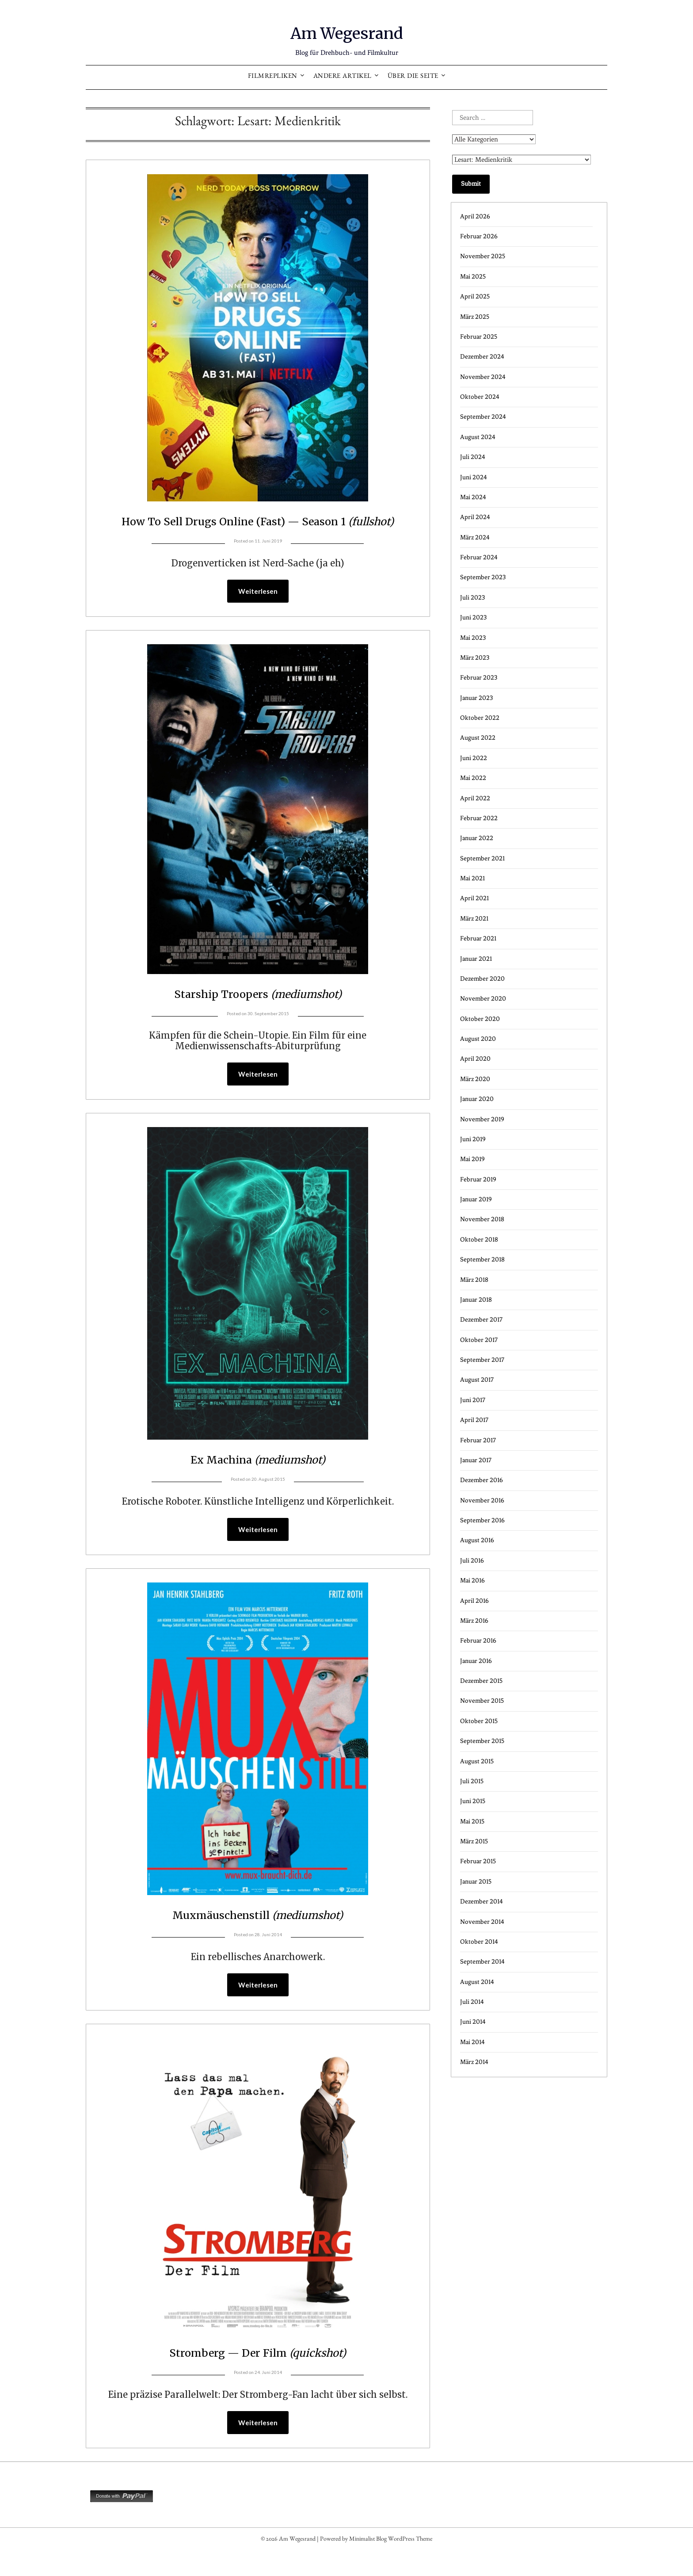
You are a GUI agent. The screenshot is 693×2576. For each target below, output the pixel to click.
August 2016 (477, 1540)
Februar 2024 (479, 557)
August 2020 (478, 1039)
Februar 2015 (478, 1861)
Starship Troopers (258, 1013)
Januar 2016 (476, 1661)
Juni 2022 (473, 758)
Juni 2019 (473, 1139)
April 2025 (475, 296)
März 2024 (475, 537)
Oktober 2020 (480, 1019)
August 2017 (477, 1380)
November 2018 (482, 1219)
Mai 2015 (472, 1821)
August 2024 (477, 437)
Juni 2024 (473, 477)
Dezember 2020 (482, 978)
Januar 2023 (476, 698)
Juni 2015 (472, 1801)
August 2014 (477, 1982)
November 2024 (483, 377)
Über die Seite (413, 77)
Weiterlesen (258, 611)
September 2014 (482, 1961)
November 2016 (482, 1500)
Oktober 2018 (479, 1239)
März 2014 (474, 2062)
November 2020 (483, 998)
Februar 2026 (479, 236)
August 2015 (477, 1761)
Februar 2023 (478, 677)
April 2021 (474, 898)
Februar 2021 (478, 938)
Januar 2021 (476, 959)
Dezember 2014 (481, 1901)
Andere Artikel (342, 77)
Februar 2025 (478, 336)
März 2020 (475, 1079)
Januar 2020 (477, 1099)
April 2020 (475, 1059)
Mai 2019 (472, 1159)
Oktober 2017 (479, 1340)
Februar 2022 (479, 818)
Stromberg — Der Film (258, 2375)
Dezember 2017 (481, 1319)
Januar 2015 (475, 1881)
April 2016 (474, 1601)
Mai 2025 (473, 276)
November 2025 (482, 256)
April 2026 (475, 216)
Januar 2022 (476, 838)
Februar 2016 (478, 1640)
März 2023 (474, 657)
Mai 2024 (473, 497)
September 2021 (482, 858)
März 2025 (474, 317)
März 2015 (474, 1841)
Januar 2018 (476, 1299)
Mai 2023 (473, 638)
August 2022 (477, 737)
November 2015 (482, 1701)
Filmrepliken (272, 77)
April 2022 (475, 798)
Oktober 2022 (479, 718)
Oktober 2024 (479, 397)
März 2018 (474, 1280)
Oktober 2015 (479, 1721)
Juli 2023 (472, 597)
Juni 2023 (473, 617)
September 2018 (482, 1259)
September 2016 (482, 1520)
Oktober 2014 (479, 1941)
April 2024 (475, 517)
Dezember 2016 (481, 1480)
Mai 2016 (472, 1580)
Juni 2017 (472, 1400)
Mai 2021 (472, 878)
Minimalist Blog (368, 2564)
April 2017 (474, 1420)
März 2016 (474, 1620)
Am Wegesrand (347, 31)
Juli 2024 (472, 457)
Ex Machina (257, 1480)
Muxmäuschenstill (258, 1936)
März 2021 (474, 918)
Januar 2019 (476, 1199)
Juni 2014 (473, 2022)
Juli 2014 (472, 2002)
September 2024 (483, 416)
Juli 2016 (472, 1560)
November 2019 (482, 1119)
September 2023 (483, 577)
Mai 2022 (473, 778)
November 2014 (482, 1922)
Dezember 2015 (481, 1681)
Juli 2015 (472, 1781)
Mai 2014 (472, 2042)
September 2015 (482, 1741)
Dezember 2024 (482, 356)
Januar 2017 (475, 1460)
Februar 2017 (478, 1440)
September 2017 (482, 1360)
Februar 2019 (478, 1179)
